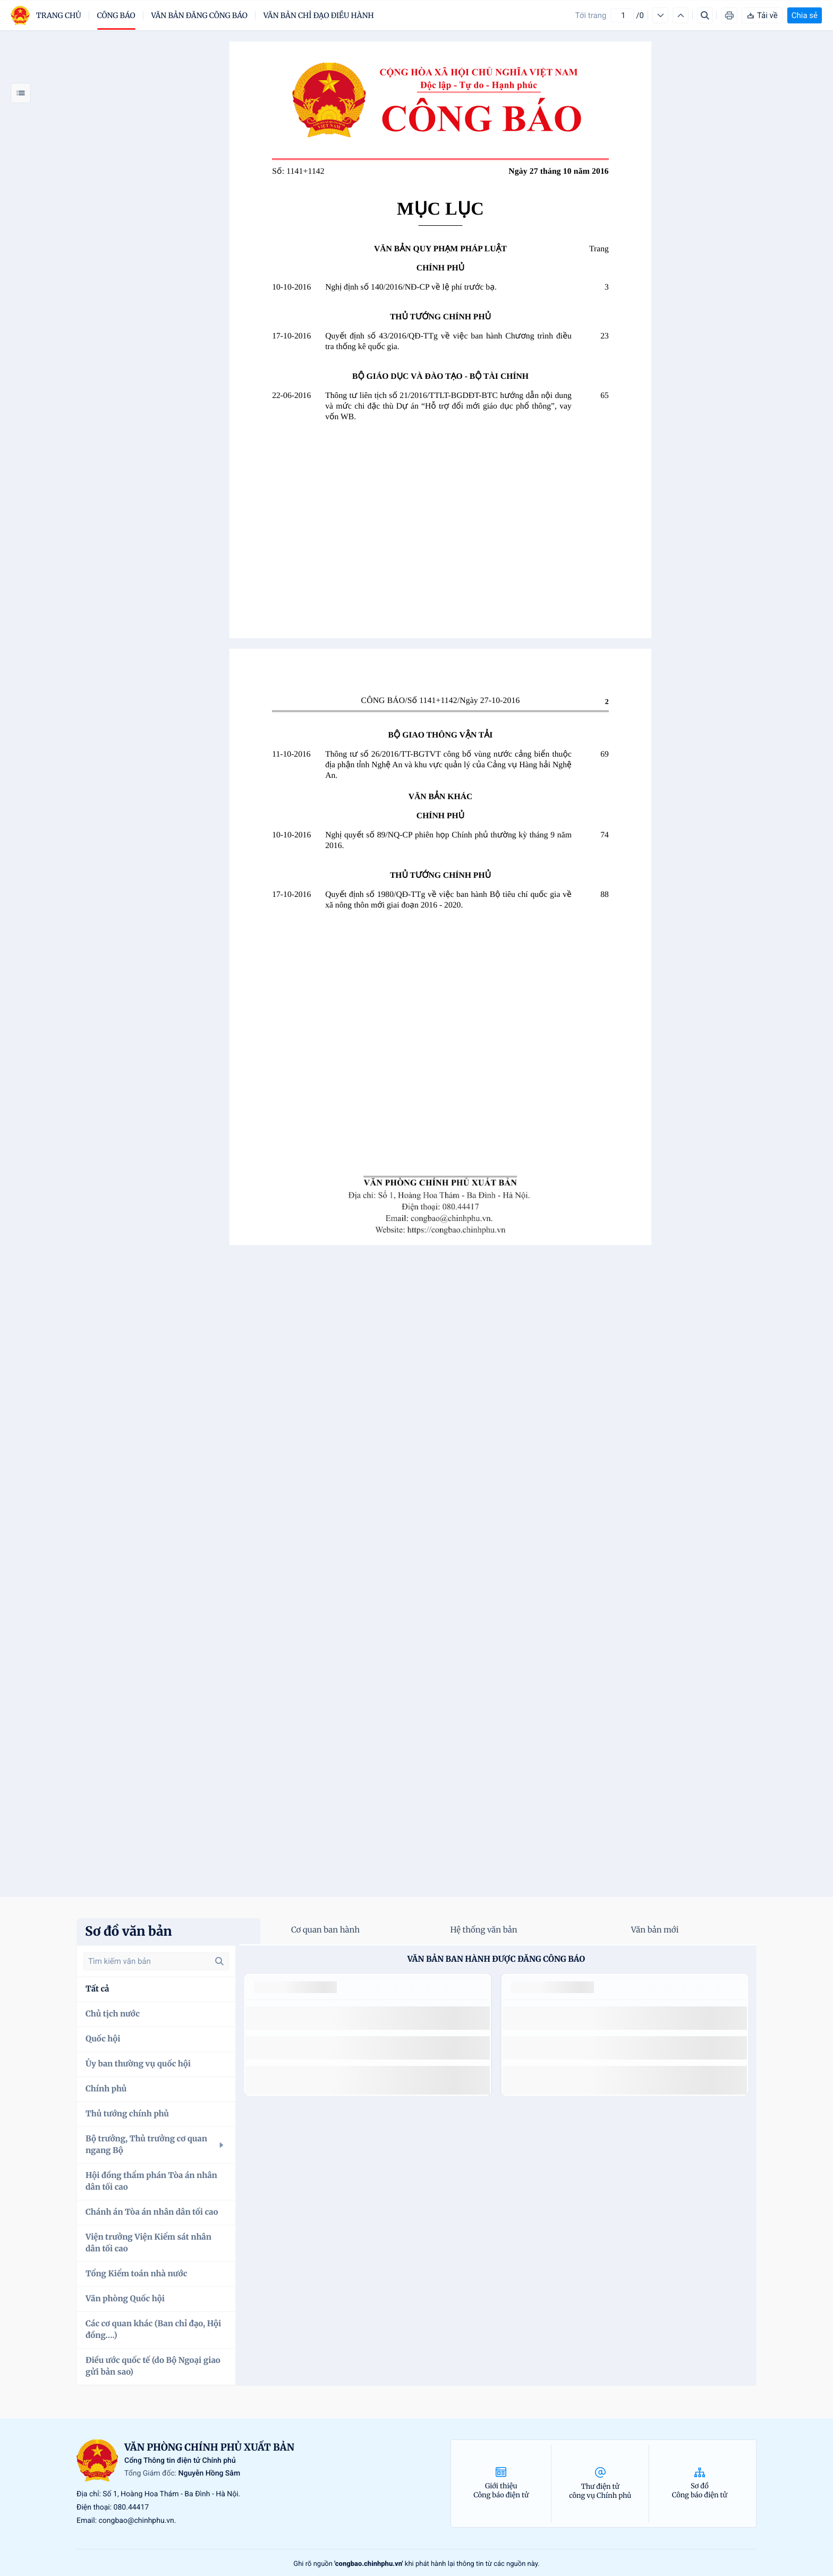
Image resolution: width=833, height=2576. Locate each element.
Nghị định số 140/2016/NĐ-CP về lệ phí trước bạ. (411, 287)
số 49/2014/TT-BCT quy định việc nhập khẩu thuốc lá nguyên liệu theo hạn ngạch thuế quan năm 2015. (357, 2018)
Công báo (116, 15)
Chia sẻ (805, 15)
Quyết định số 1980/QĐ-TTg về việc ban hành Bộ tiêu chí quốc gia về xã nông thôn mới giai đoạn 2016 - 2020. (448, 900)
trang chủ (58, 15)
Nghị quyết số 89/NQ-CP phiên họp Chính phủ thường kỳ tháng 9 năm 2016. (448, 840)
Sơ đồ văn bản (128, 1931)
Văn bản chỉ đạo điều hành (319, 15)
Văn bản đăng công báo (199, 15)
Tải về (762, 15)
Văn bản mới (655, 1930)
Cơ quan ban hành (325, 1930)
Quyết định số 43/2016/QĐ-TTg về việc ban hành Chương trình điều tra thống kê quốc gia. (448, 341)
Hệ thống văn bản (483, 1930)
